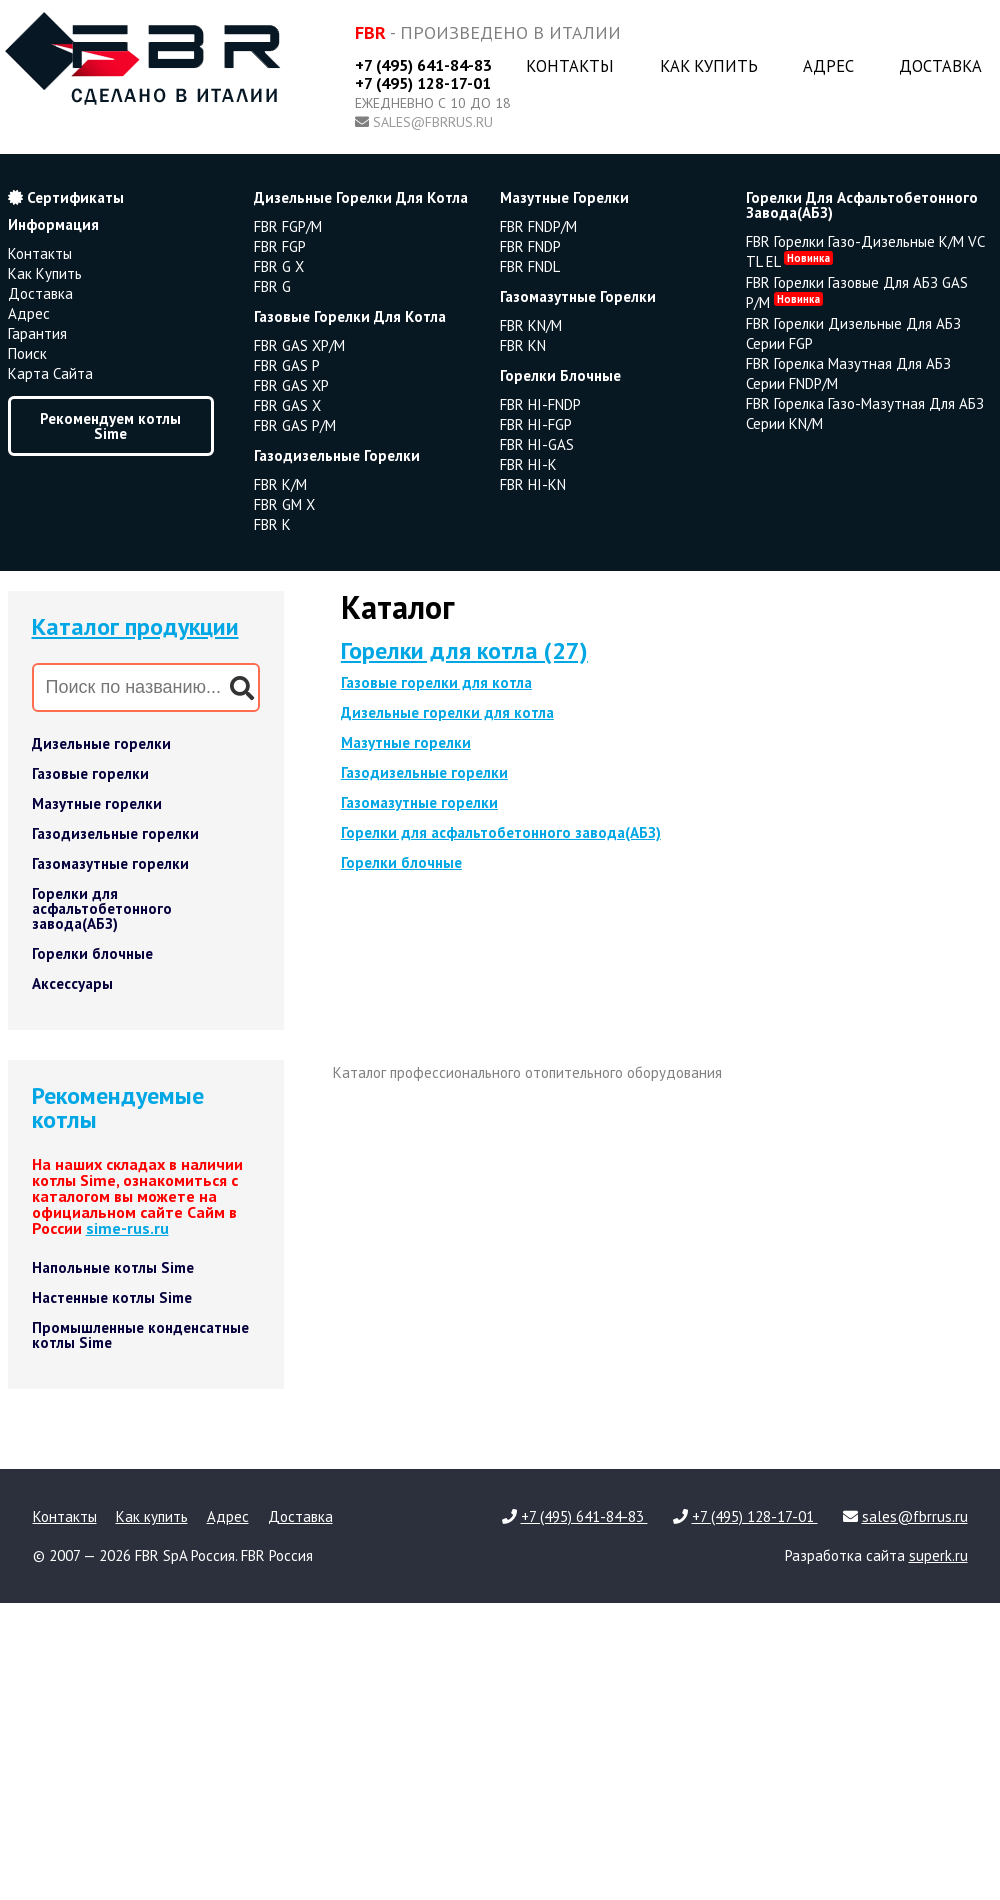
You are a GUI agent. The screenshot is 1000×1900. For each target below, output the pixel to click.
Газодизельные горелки (115, 833)
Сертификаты (66, 197)
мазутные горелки (564, 197)
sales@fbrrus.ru (433, 122)
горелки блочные (560, 375)
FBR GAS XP (291, 385)
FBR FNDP (530, 246)
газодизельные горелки (337, 455)
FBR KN (523, 345)
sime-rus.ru (127, 1228)
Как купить (709, 66)
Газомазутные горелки (110, 863)
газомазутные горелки (578, 296)
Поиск (27, 353)
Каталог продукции (135, 626)
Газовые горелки (90, 773)
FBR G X (279, 266)
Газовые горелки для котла (436, 682)
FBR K (272, 524)
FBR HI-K (528, 464)
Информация (53, 224)
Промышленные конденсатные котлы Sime (140, 1335)
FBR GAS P (287, 365)
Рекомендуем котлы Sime (110, 426)
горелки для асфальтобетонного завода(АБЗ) (862, 205)
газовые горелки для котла (350, 316)
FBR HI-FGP (536, 424)
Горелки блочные (92, 953)
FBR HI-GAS (537, 444)
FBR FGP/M (288, 226)
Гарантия (37, 333)
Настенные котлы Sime (112, 1297)
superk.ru (938, 1555)
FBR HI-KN (533, 484)
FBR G (272, 286)
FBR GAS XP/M (299, 345)
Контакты (570, 66)
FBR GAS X (287, 405)
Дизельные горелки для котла (447, 712)
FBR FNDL (530, 266)
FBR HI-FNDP (540, 404)
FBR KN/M (531, 325)
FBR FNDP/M (538, 226)
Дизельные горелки (101, 743)
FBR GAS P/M (295, 425)
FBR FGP (280, 246)
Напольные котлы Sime (113, 1267)
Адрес (828, 66)
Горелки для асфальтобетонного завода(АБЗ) (102, 908)
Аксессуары (72, 983)
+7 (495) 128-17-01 (423, 83)
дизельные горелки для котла (361, 197)
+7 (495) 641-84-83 (423, 65)
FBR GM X (284, 504)
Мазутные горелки (97, 803)
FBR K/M (280, 484)
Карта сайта (50, 373)
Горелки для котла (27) (464, 650)
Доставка (940, 66)
